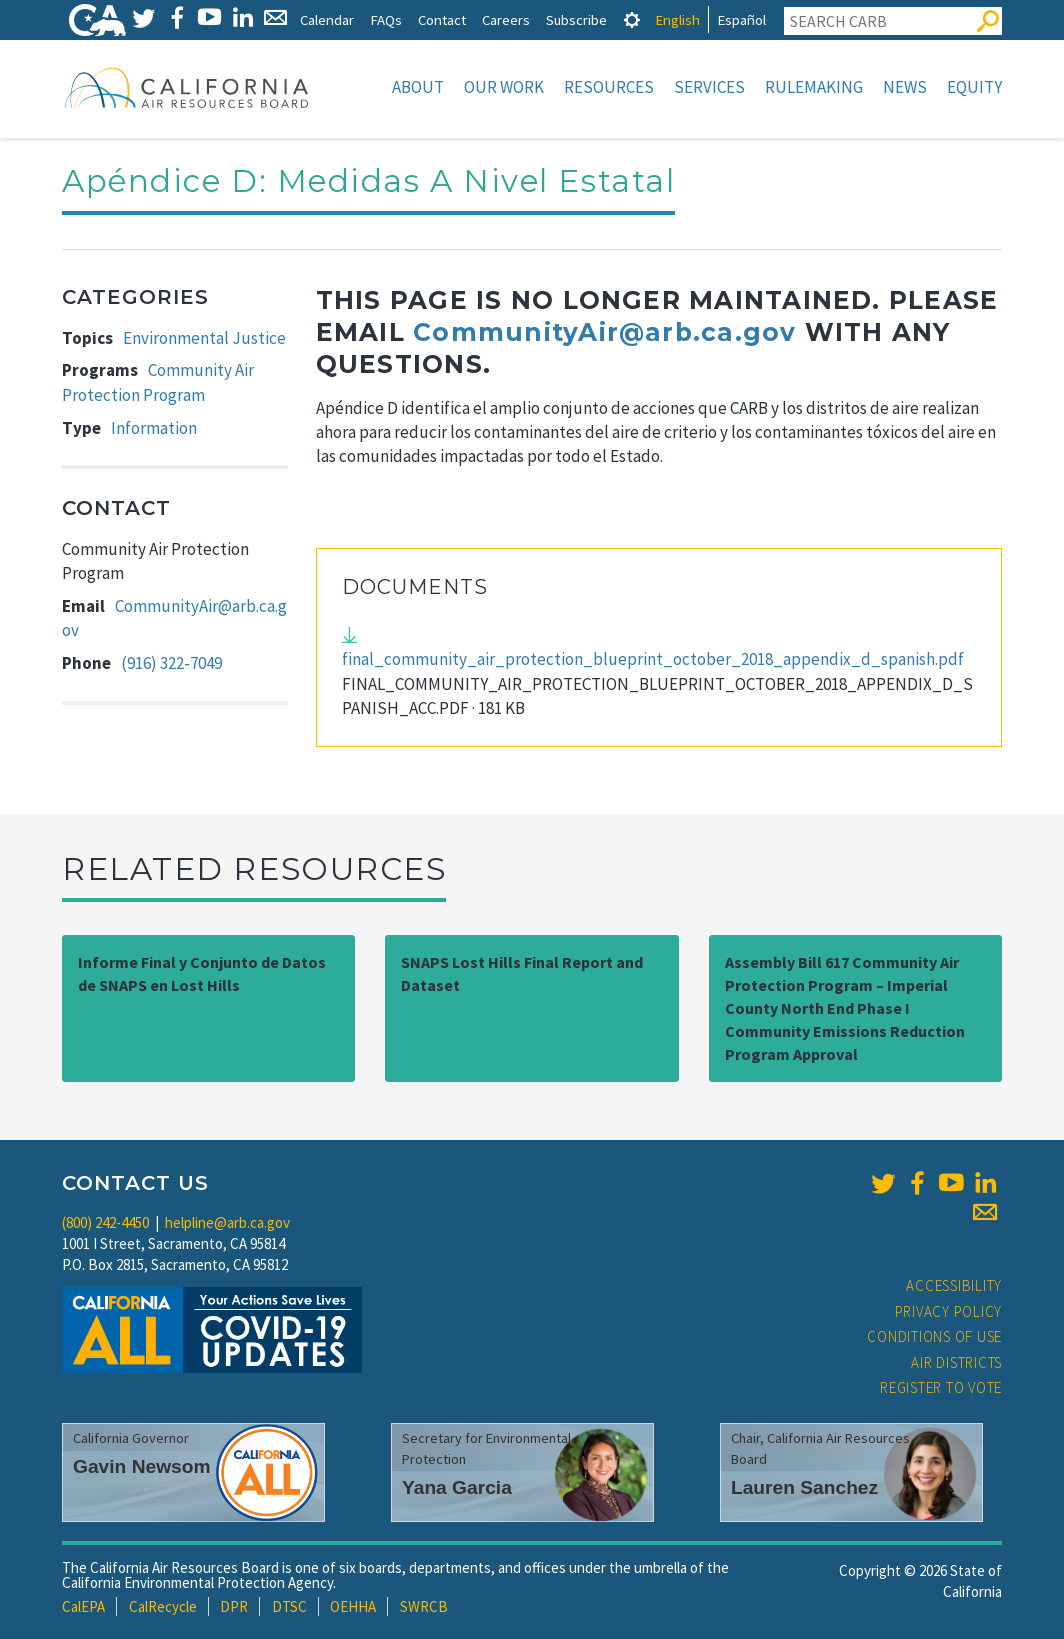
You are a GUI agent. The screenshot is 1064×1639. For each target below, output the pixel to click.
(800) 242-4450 (105, 1222)
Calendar (327, 19)
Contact (442, 19)
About (418, 87)
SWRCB (424, 1606)
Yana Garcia (457, 1487)
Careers (506, 19)
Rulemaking (814, 87)
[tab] (632, 19)
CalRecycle (163, 1606)
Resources (609, 87)
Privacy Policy (949, 1311)
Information (154, 428)
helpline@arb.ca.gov (227, 1222)
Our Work (504, 87)
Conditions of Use (934, 1336)
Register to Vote (941, 1387)
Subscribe (576, 19)
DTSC (289, 1606)
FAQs (386, 19)
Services (709, 87)
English (677, 19)
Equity (974, 87)
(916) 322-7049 (171, 663)
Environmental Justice (204, 338)
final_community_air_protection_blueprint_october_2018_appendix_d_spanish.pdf (653, 659)
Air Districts (956, 1362)
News (905, 87)
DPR (234, 1606)
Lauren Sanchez (804, 1487)
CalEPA (83, 1606)
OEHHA (353, 1606)
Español (741, 19)
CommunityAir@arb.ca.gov (604, 332)
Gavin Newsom (142, 1466)
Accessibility (954, 1285)
